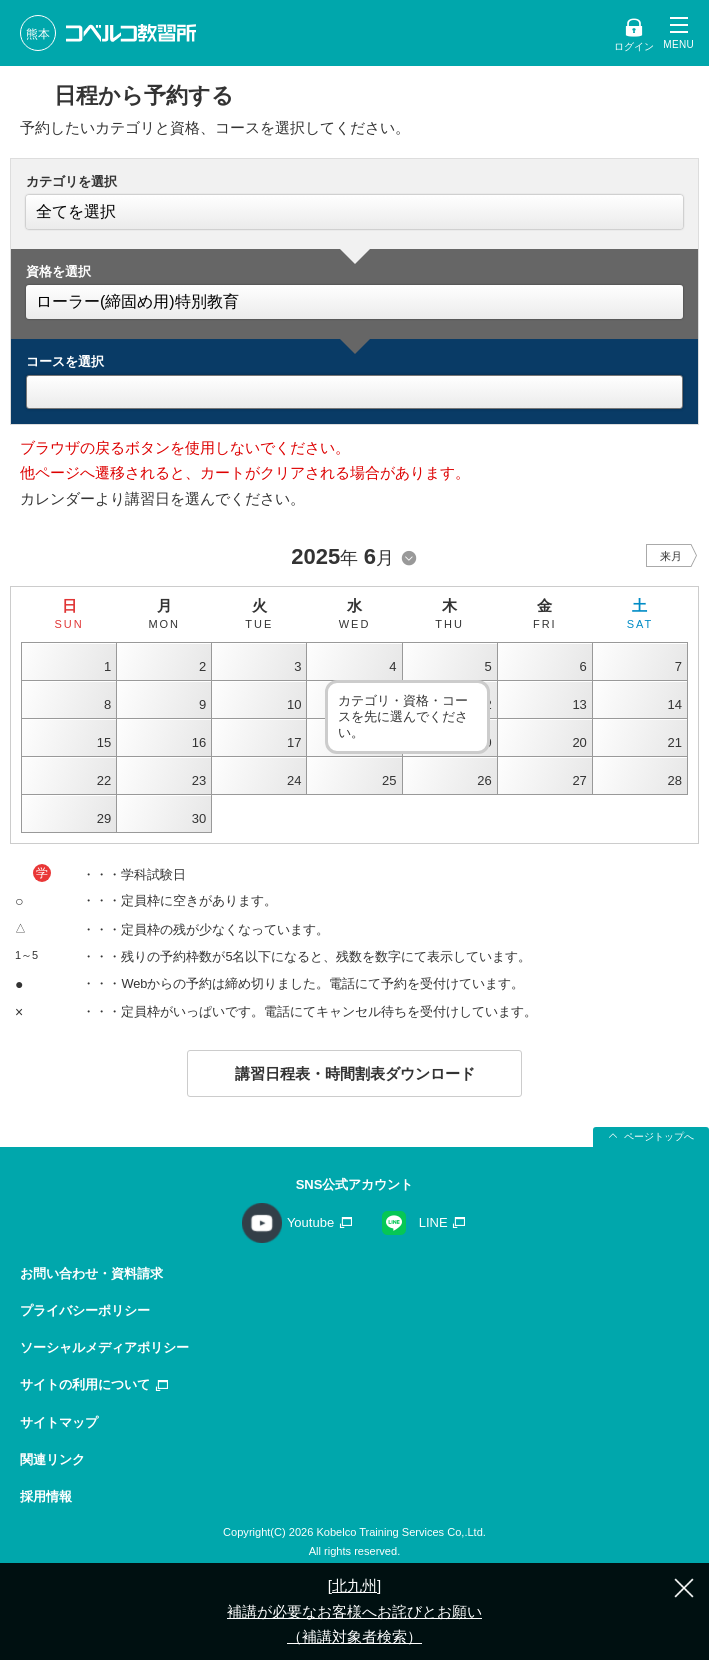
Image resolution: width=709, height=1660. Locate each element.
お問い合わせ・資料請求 (91, 1273)
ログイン (634, 46)
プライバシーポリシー (85, 1310)
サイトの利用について (85, 1384)
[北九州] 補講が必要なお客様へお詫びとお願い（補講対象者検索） (354, 1611)
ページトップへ (659, 1136)
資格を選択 (58, 271)
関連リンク (52, 1459)
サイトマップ (59, 1422)
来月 (671, 556)
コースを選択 (65, 361)
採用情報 (46, 1496)
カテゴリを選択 (71, 181)
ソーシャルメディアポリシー (104, 1347)
